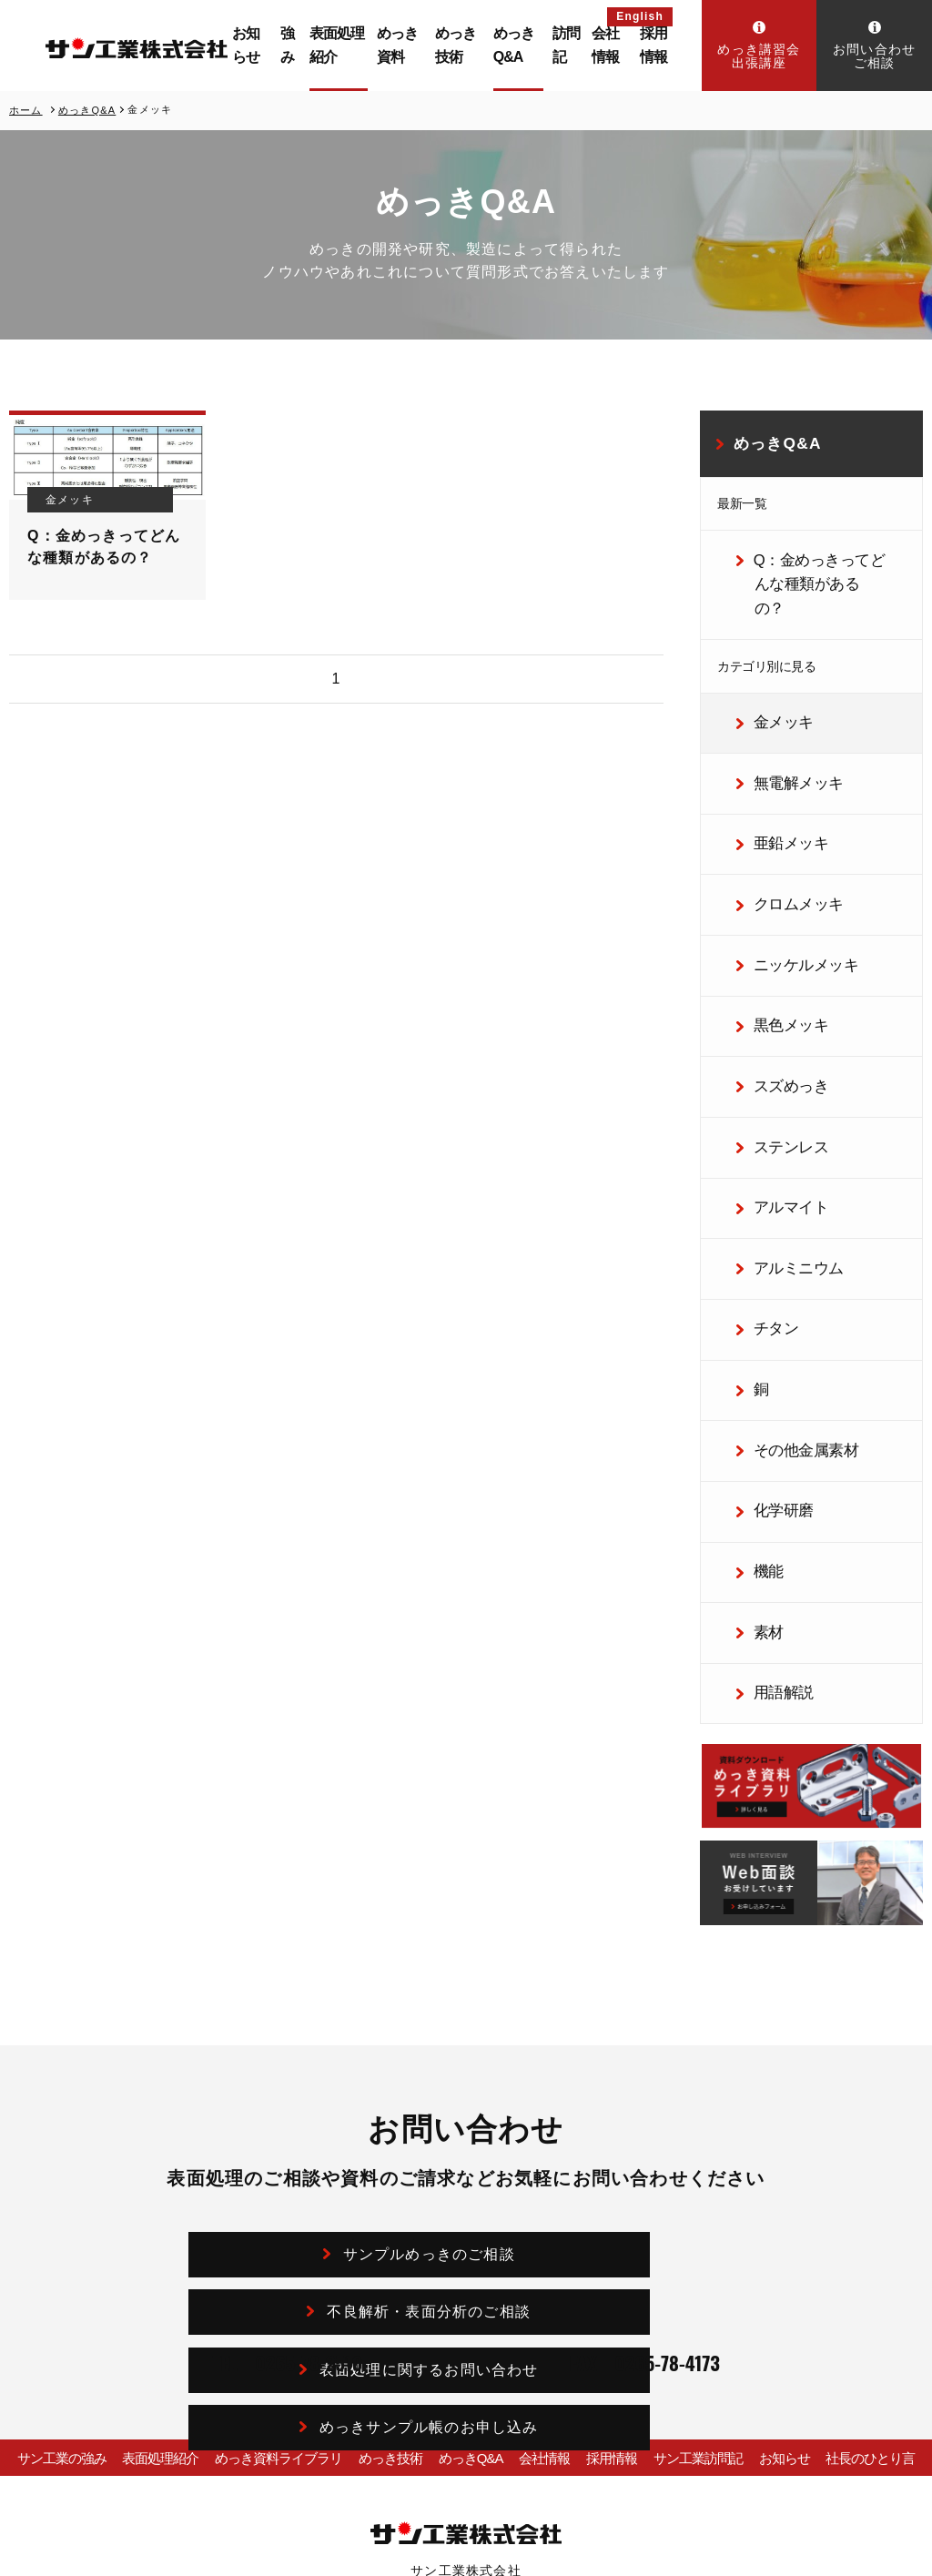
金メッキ (771, 680)
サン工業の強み (49, 2289)
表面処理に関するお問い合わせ (335, 2130)
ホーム (26, 109)
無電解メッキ (784, 733)
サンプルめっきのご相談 (334, 2076)
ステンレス (778, 1052)
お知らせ (282, 45)
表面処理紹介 (359, 45)
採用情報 (657, 45)
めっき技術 (475, 45)
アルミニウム (784, 1158)
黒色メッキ (778, 945)
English (640, 16)
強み (320, 45)
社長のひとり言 (883, 2289)
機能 (759, 1424)
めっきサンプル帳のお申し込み (617, 2130)
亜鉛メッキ (778, 786)
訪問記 (570, 45)
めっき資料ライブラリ (266, 2289)
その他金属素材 (790, 1318)
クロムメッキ (784, 839)
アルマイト (778, 1105)
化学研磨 (771, 1371)
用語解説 (771, 1531)
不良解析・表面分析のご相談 (617, 2076)
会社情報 (612, 45)
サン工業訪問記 (703, 2289)
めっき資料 (422, 45)
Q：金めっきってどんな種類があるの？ (819, 563)
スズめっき (778, 999)
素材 (759, 1477)
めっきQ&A (529, 45)
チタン (766, 1211)
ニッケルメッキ (790, 893)
